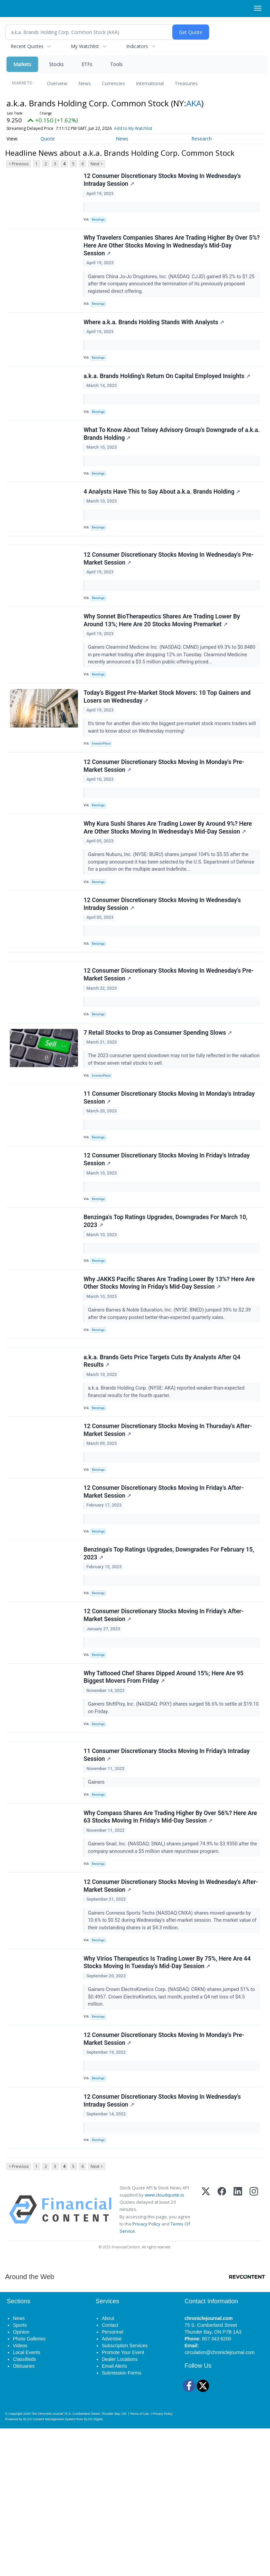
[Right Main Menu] (258, 8)
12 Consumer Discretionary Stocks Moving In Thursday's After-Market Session (169, 1524)
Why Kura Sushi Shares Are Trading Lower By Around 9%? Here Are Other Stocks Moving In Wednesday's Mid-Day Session (169, 875)
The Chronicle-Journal (47, 2561)
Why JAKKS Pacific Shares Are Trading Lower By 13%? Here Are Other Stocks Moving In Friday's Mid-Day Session (170, 1364)
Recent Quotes (27, 46)
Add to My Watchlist (133, 128)
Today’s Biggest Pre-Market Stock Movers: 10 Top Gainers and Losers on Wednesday (168, 736)
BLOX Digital (93, 2566)
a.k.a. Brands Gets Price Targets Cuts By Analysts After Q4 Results (163, 1450)
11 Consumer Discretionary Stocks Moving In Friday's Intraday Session (168, 1874)
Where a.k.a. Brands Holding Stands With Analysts (155, 331)
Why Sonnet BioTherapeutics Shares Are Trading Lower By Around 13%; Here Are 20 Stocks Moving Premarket (163, 655)
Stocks (56, 64)
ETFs (86, 64)
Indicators (137, 46)
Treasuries (186, 83)
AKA (193, 103)
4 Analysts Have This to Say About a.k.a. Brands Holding (163, 514)
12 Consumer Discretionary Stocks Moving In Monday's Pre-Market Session (165, 809)
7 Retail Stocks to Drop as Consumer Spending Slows (159, 1097)
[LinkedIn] (238, 2357)
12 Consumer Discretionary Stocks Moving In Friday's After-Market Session (165, 1590)
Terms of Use (139, 2561)
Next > (97, 164)
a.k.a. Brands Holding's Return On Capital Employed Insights (168, 390)
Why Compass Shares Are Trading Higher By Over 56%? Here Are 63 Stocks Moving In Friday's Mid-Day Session (171, 1940)
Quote (48, 138)
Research (201, 138)
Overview (57, 83)
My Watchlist (85, 46)
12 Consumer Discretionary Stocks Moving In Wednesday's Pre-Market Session (170, 589)
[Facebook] (222, 2357)
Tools (116, 64)
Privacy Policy (146, 2371)
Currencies (113, 83)
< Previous (19, 164)
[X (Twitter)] (206, 2357)
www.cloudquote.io (164, 2342)
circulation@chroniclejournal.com (220, 2500)
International (150, 83)
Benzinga (100, 221)
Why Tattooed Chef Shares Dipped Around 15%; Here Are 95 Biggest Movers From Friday (165, 1788)
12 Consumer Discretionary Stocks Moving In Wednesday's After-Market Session (163, 2013)
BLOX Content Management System (49, 2566)
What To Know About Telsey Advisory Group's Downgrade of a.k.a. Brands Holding (165, 452)
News (84, 83)
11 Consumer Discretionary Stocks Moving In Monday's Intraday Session (170, 1166)
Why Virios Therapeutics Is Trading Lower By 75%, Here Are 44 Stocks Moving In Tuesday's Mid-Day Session (168, 2094)
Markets (22, 64)
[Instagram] (254, 2357)
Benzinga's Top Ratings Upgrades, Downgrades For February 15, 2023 (170, 1656)
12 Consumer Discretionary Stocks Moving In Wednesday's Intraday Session (163, 181)
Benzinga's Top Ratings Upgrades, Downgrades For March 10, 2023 (167, 1298)
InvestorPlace (104, 783)
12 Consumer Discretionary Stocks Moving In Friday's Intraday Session (168, 1232)
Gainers (98, 1901)
